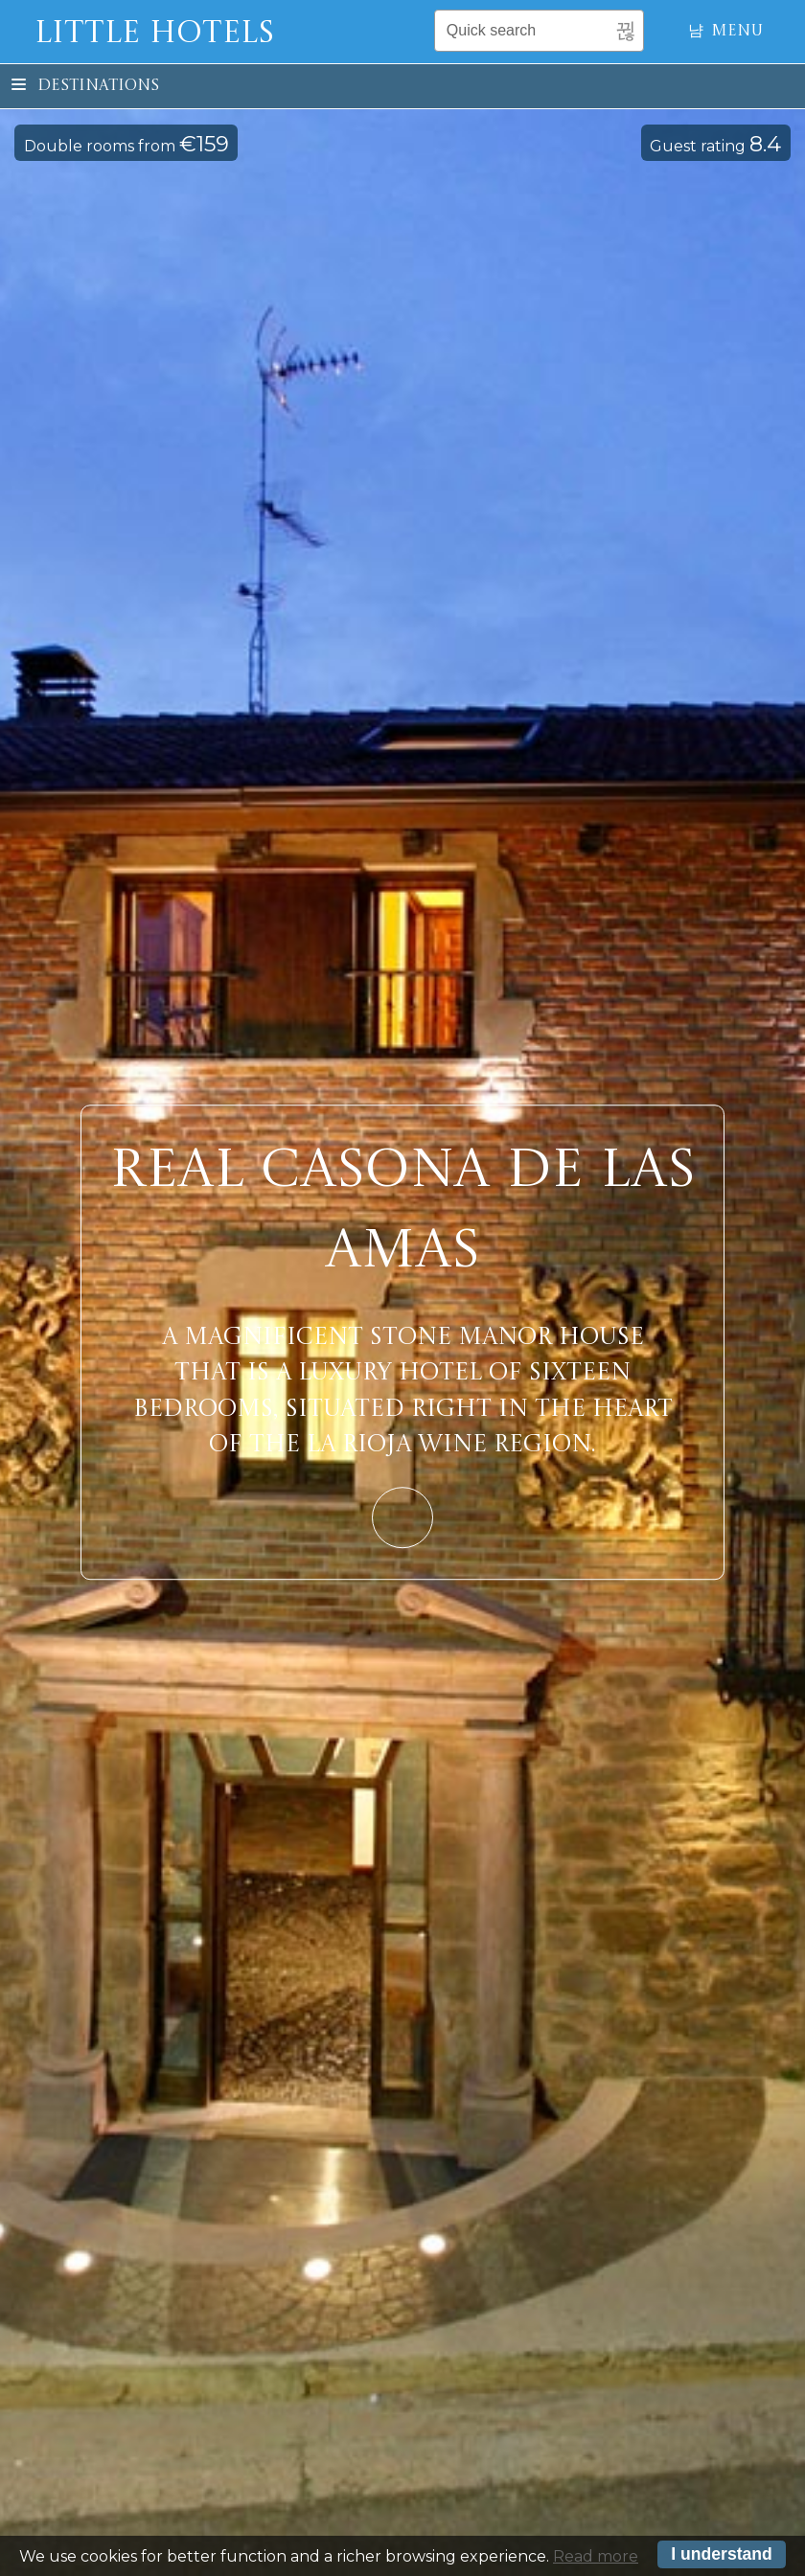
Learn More (402, 1517)
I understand (721, 2556)
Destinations (85, 86)
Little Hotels (154, 34)
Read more (595, 2558)
